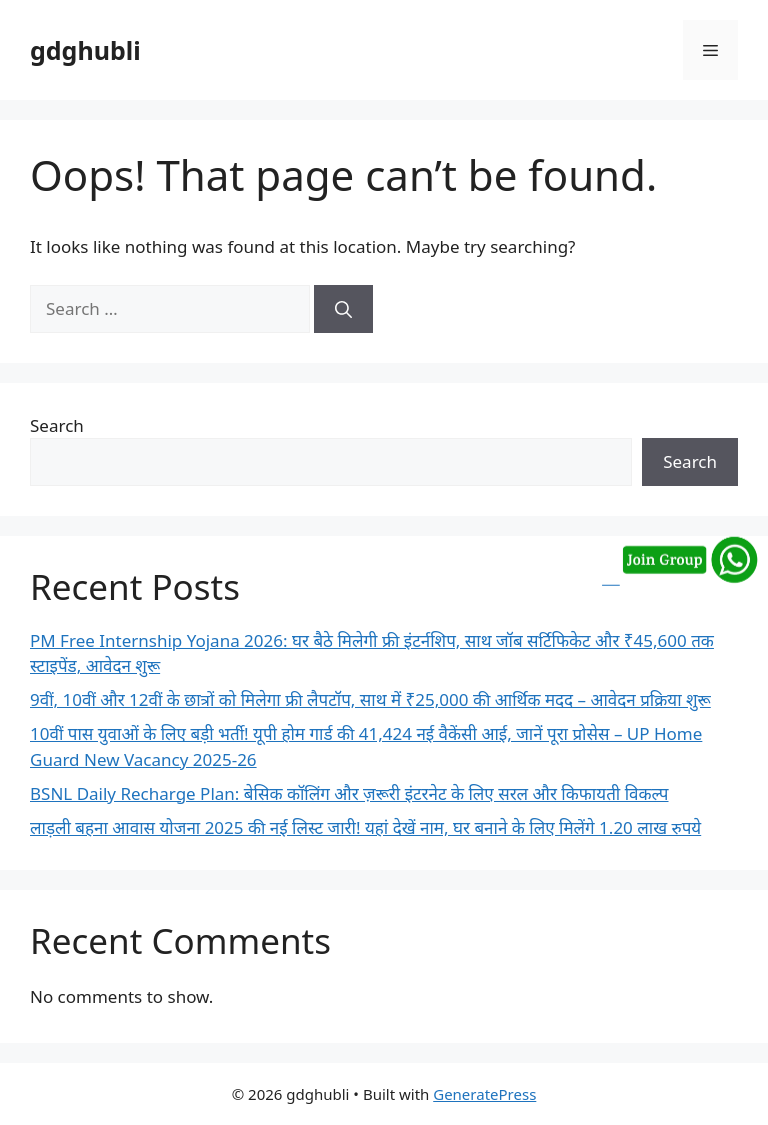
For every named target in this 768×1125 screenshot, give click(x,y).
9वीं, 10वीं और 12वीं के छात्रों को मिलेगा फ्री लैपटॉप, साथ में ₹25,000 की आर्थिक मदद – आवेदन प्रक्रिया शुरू (370, 699)
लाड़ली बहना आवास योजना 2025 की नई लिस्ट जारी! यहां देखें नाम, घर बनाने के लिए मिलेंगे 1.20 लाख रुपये (365, 827)
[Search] (343, 309)
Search (57, 425)
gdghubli (85, 50)
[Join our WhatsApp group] (680, 576)
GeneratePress (484, 1094)
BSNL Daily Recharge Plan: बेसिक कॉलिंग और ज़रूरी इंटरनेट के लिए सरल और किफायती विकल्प (349, 793)
